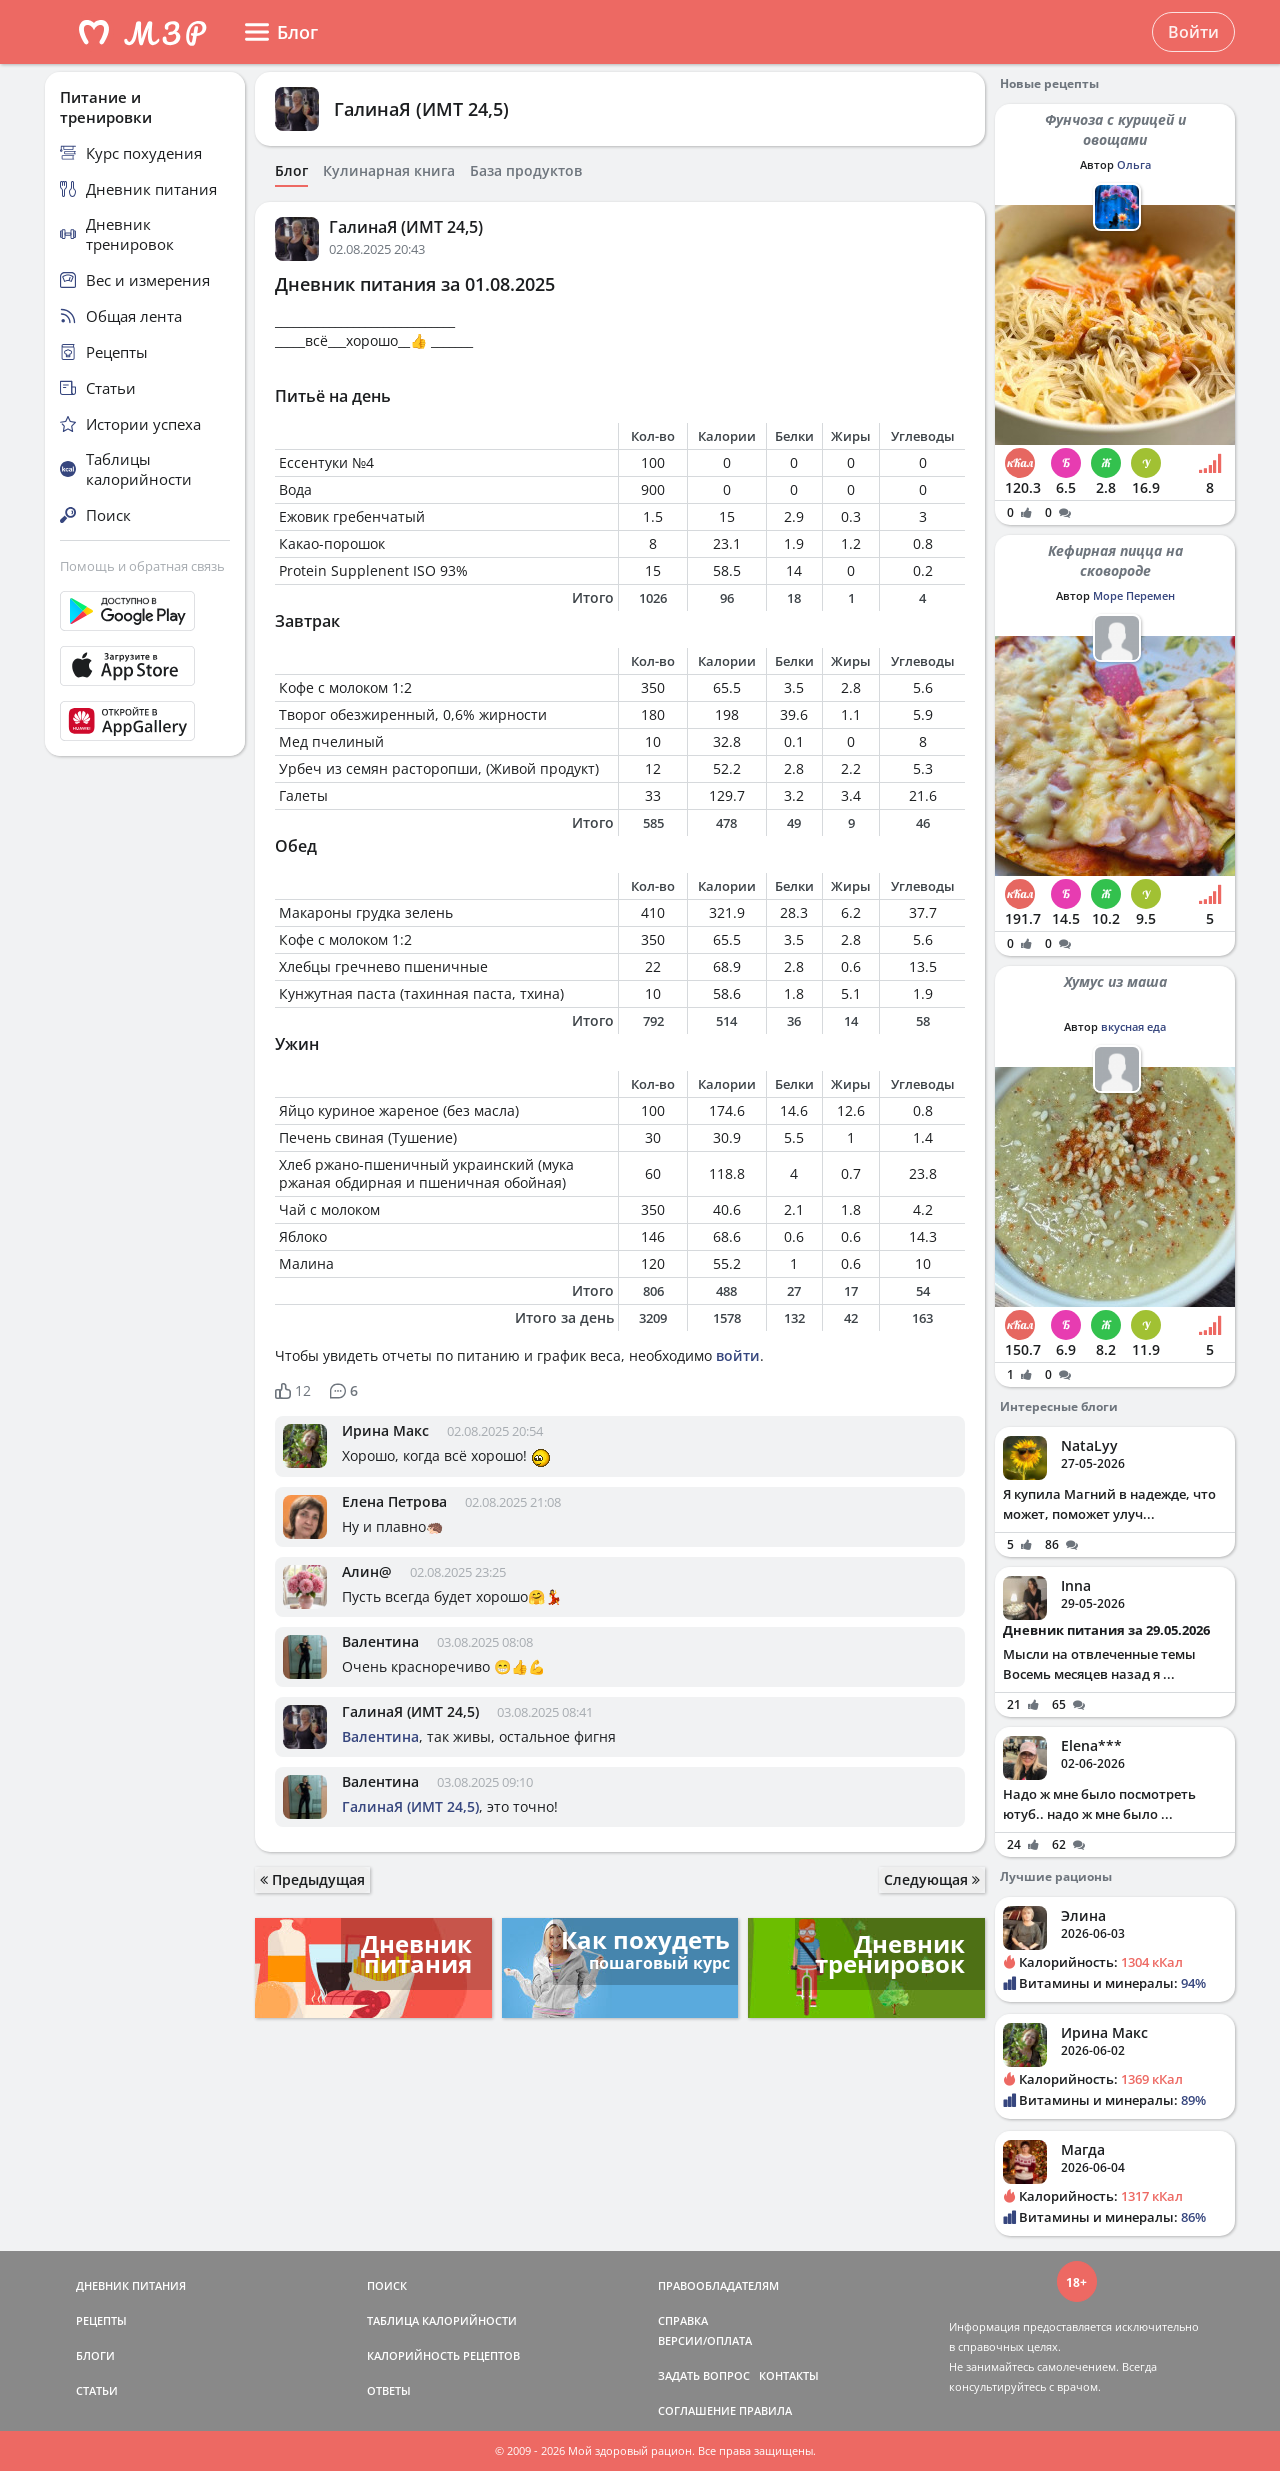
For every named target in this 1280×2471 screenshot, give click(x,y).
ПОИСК (387, 2285)
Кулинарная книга (389, 171)
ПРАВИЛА (765, 2410)
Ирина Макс (385, 1430)
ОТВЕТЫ (389, 2390)
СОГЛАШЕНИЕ (697, 2410)
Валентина (380, 1641)
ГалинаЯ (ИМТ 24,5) (421, 109)
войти (738, 1355)
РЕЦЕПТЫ (101, 2320)
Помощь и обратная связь (142, 566)
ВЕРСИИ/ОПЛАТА (705, 2340)
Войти (1193, 32)
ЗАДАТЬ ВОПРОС (704, 2375)
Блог (291, 171)
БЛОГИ (95, 2355)
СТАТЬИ (97, 2390)
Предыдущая (312, 1879)
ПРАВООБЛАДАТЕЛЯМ (718, 2285)
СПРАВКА (683, 2320)
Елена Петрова (394, 1501)
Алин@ (367, 1571)
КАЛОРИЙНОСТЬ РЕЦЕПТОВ (443, 2355)
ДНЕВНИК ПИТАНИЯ (131, 2285)
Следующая (932, 1879)
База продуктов (526, 171)
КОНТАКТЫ (789, 2375)
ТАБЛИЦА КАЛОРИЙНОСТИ (442, 2320)
